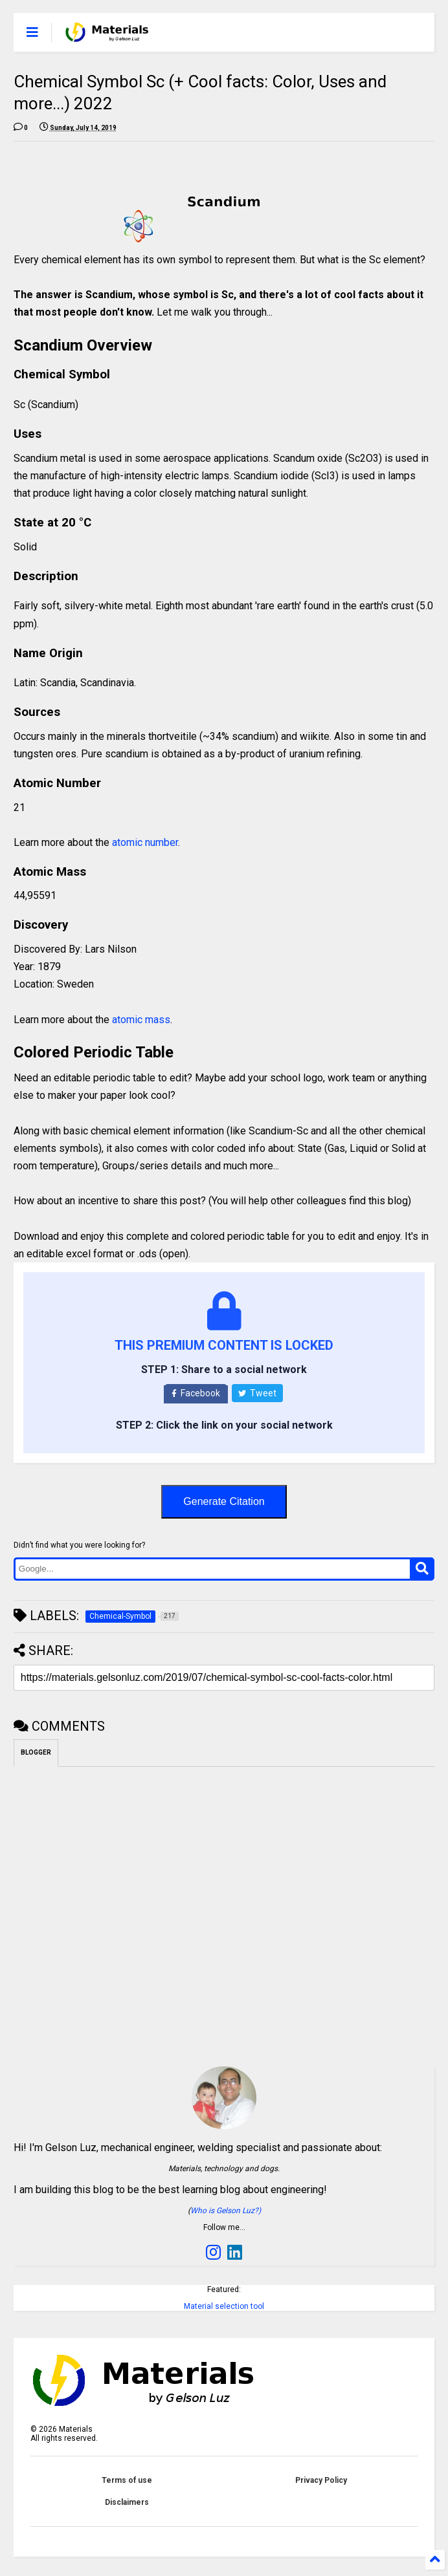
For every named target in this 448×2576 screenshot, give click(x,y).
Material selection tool (224, 2306)
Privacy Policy (321, 2480)
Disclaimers (127, 2502)
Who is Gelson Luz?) (225, 2210)
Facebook (196, 1393)
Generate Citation (223, 1501)
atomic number (145, 842)
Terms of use (127, 2480)
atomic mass (141, 1019)
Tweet (257, 1393)
